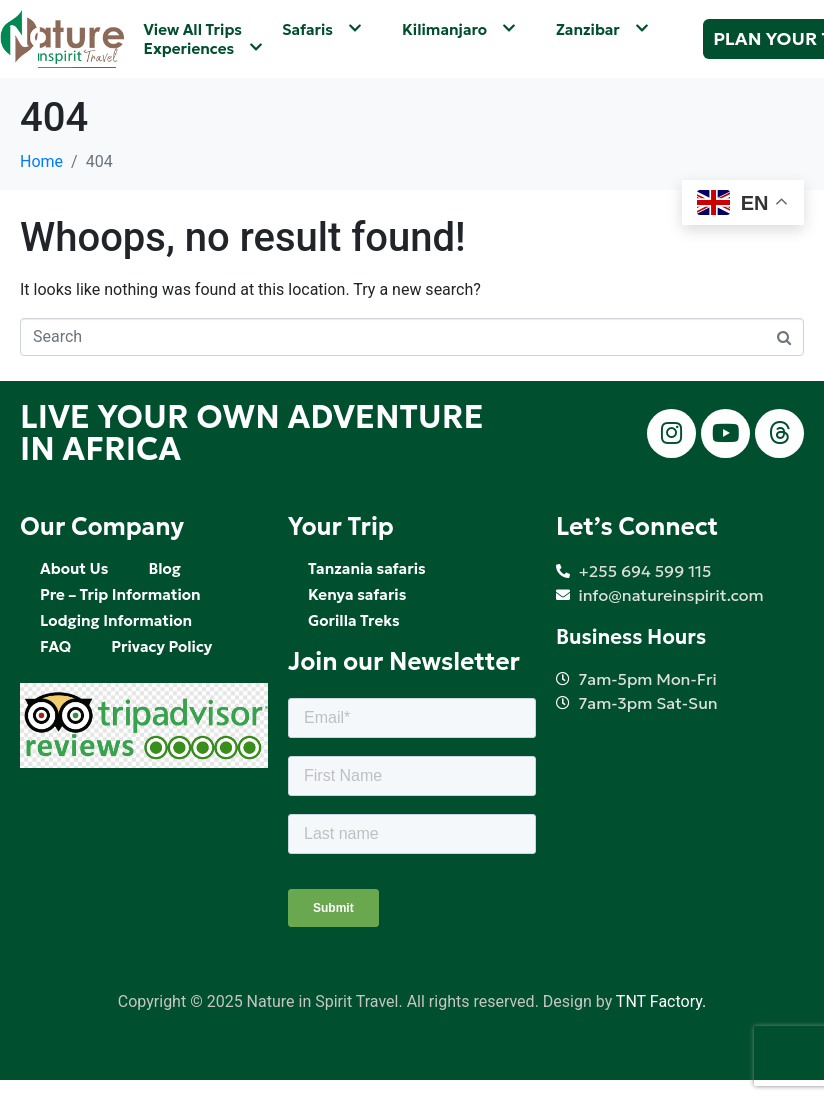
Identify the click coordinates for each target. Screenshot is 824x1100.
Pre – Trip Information (120, 594)
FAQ (55, 646)
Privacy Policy (161, 646)
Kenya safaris (357, 594)
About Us (74, 568)
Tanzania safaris (367, 568)
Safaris (322, 29)
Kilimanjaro (459, 29)
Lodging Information (116, 620)
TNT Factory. (661, 1001)
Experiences (204, 48)
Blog (164, 568)
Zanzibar (602, 29)
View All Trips (193, 29)
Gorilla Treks (354, 620)
